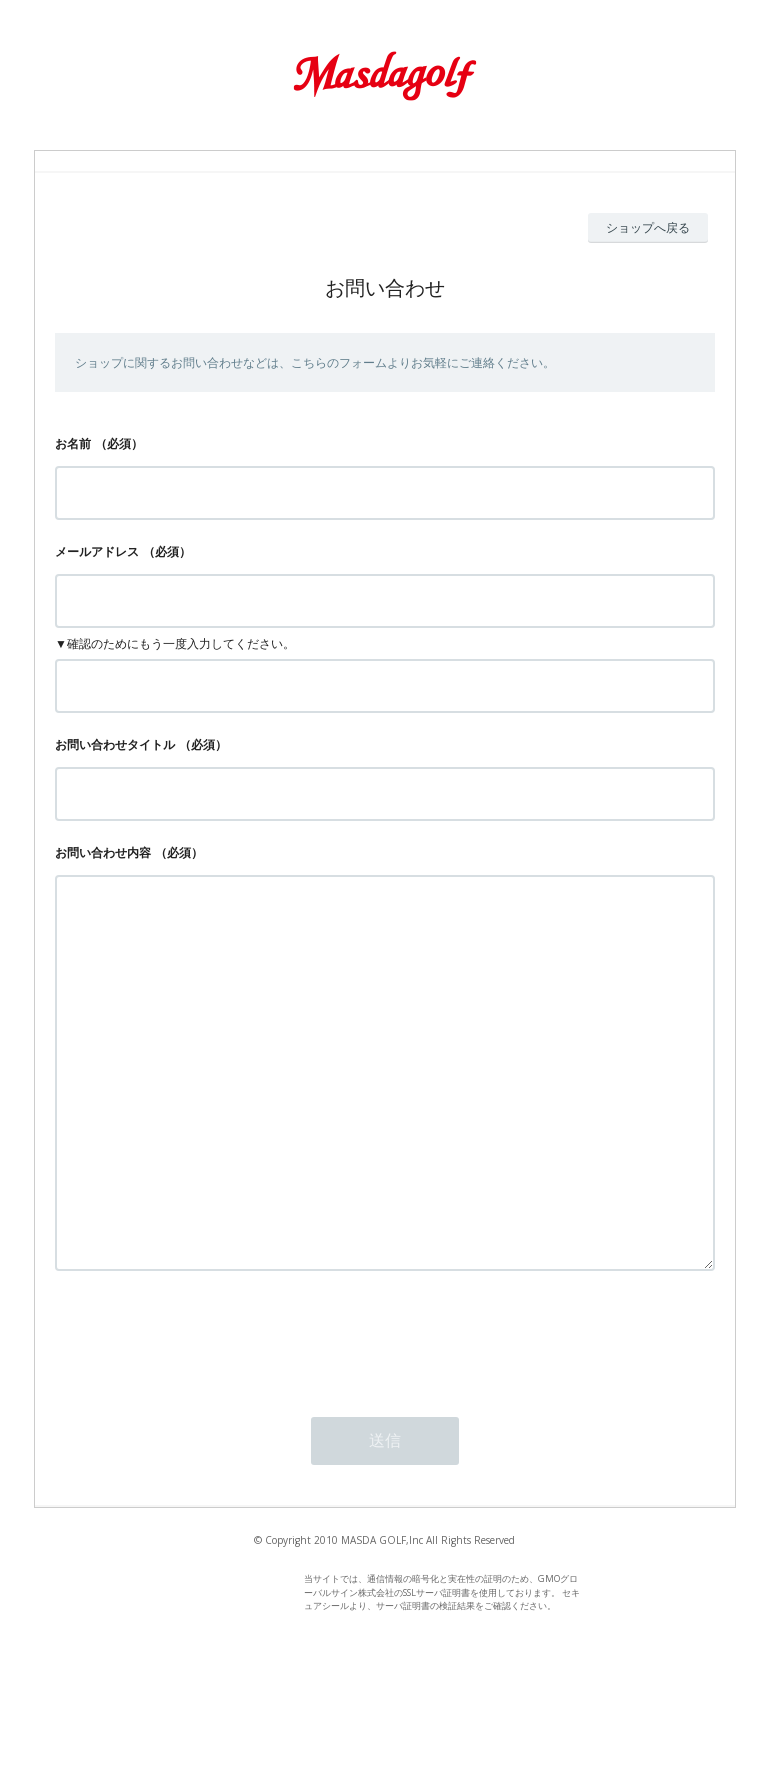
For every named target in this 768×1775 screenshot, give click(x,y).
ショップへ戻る (648, 227)
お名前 (73, 443)
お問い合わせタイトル (115, 744)
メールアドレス (97, 551)
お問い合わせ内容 (103, 852)
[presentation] (207, 1418)
